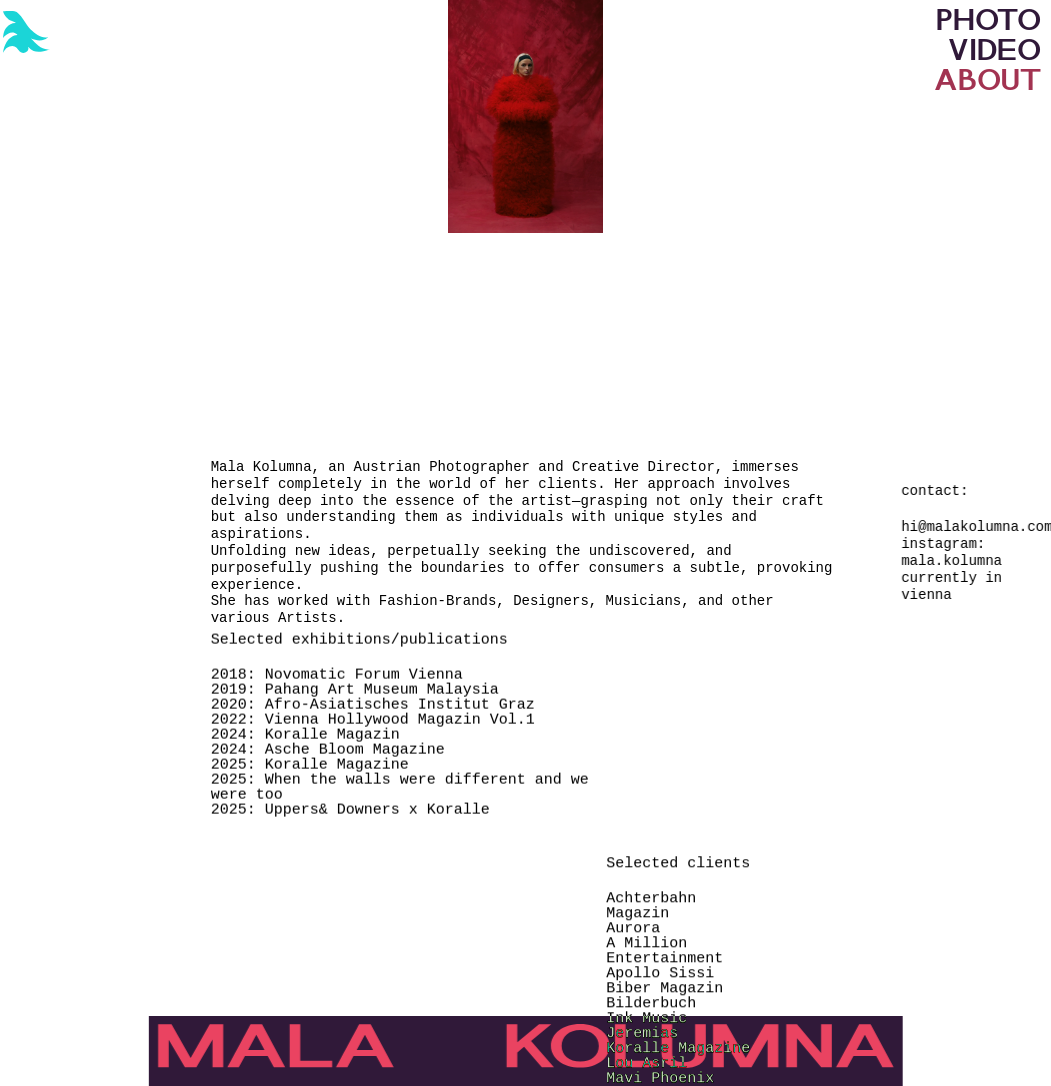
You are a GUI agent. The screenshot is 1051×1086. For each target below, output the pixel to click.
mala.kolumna (951, 561)
